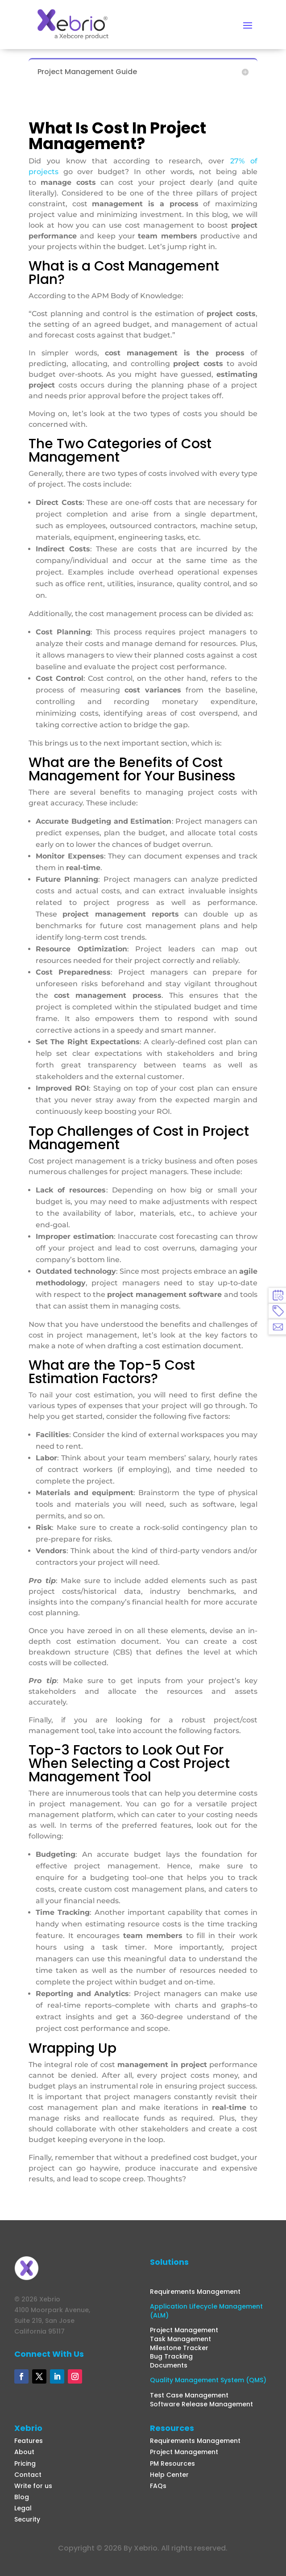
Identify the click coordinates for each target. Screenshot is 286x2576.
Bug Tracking (171, 2356)
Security (27, 2519)
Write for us (33, 2485)
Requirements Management (195, 2291)
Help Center (169, 2474)
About (24, 2451)
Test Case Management (189, 2395)
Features (28, 2440)
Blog (21, 2497)
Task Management (180, 2338)
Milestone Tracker (179, 2347)
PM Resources (172, 2463)
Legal (23, 2508)
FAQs (158, 2485)
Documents (168, 2365)
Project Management (184, 2330)
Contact (27, 2474)
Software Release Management (201, 2404)
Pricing (25, 2463)
